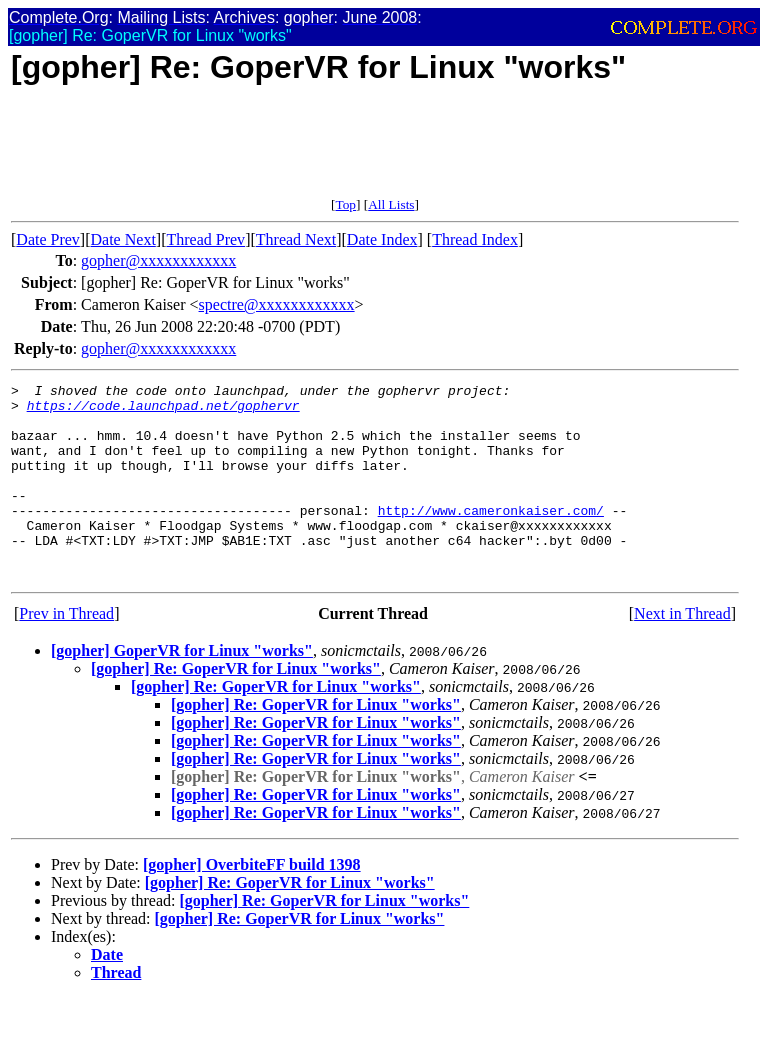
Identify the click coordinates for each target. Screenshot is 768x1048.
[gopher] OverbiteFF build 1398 (252, 903)
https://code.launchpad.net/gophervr (163, 411)
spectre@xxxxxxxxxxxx (277, 304)
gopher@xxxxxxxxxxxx (158, 260)
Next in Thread (682, 652)
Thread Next (296, 239)
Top (345, 204)
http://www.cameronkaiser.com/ (491, 537)
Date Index (382, 239)
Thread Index (475, 239)
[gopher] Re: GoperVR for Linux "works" (236, 707)
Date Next (123, 239)
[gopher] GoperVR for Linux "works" (182, 689)
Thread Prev (205, 239)
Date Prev (48, 239)
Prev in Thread (66, 652)
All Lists (391, 204)
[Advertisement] (375, 152)
